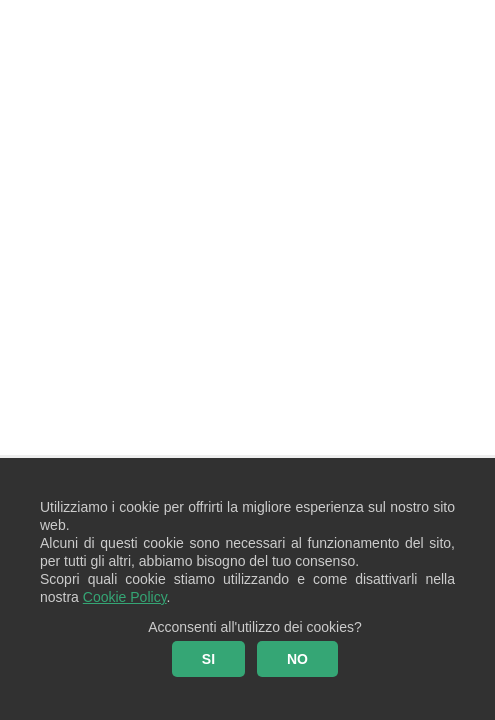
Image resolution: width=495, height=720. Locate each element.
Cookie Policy (125, 597)
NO (297, 659)
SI (208, 659)
